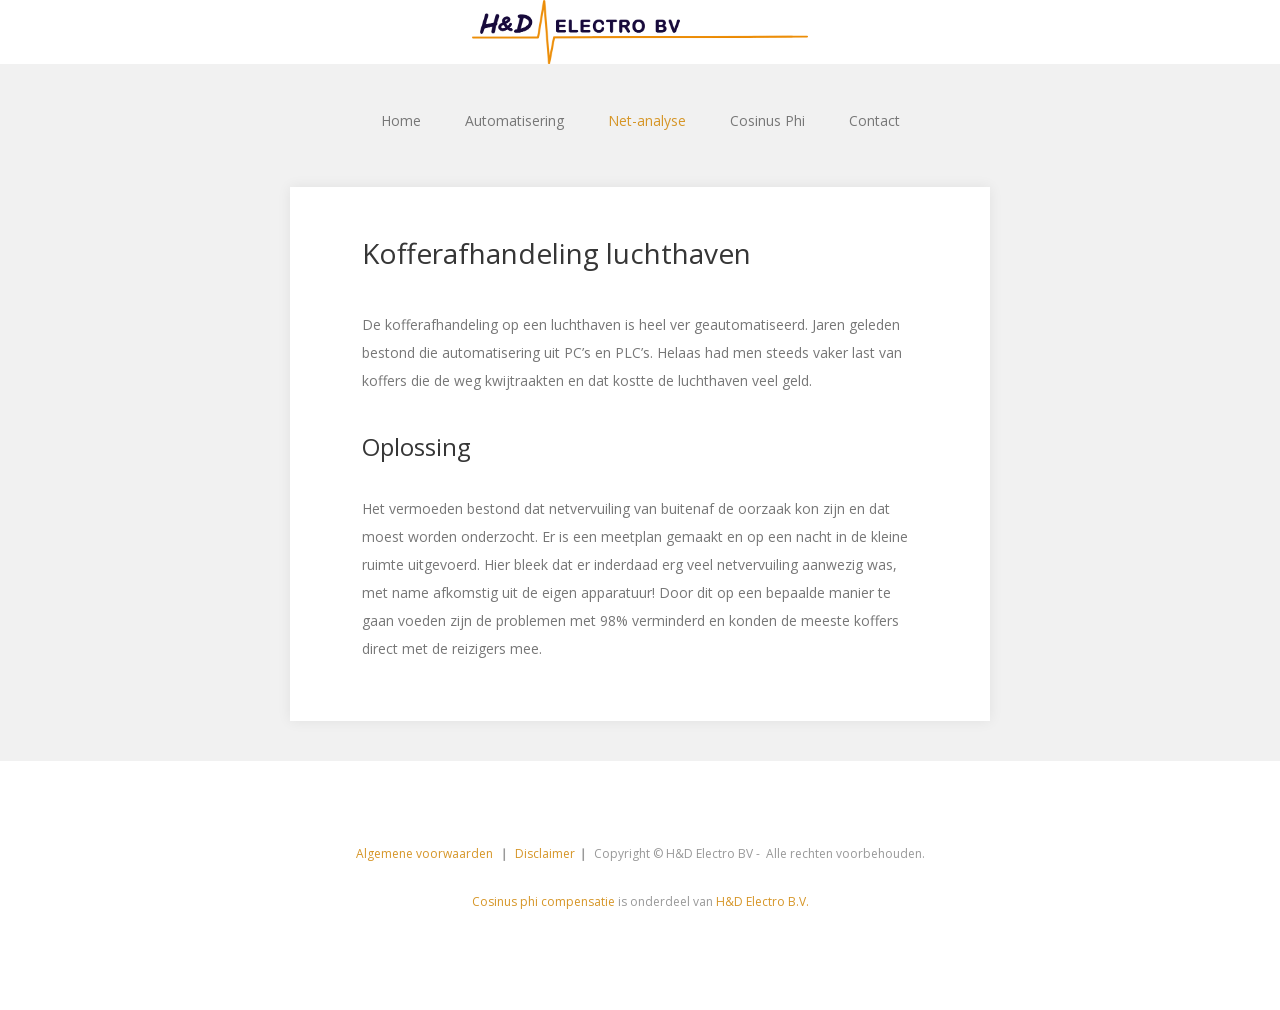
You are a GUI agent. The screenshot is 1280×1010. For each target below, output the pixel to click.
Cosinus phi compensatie (543, 901)
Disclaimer (545, 853)
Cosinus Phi (767, 120)
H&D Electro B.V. (762, 901)
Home (401, 120)
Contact (874, 120)
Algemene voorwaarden (426, 853)
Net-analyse (647, 120)
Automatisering (514, 120)
